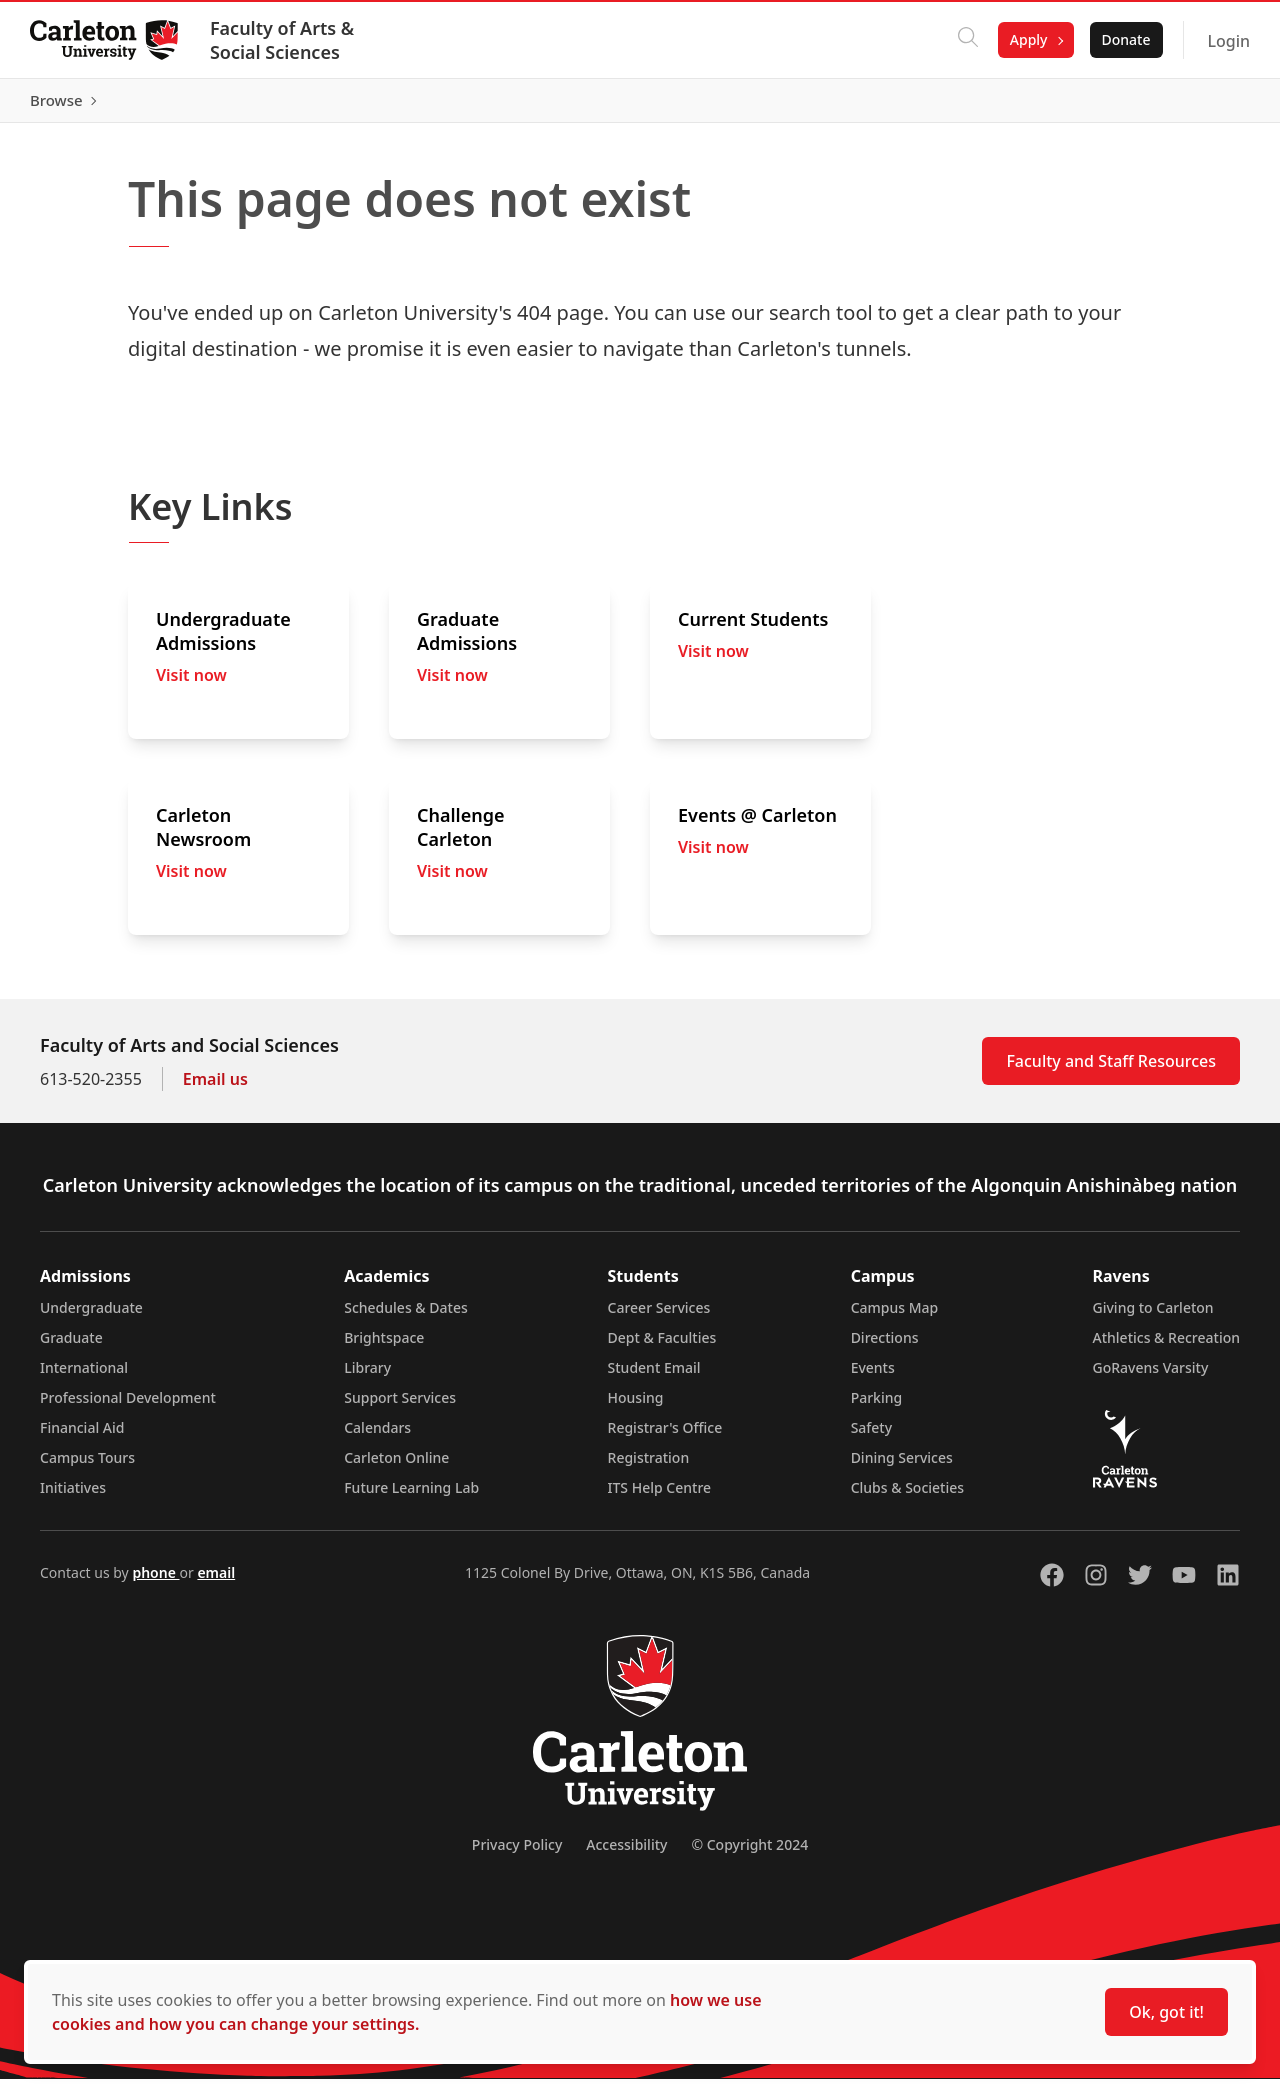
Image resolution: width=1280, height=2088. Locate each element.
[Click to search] (966, 40)
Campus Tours (87, 1466)
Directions (885, 1346)
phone (155, 1581)
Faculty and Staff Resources (1111, 1070)
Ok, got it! (1166, 2012)
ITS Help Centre (660, 1496)
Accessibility (626, 1853)
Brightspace (384, 1346)
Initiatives (73, 1496)
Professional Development (128, 1406)
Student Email (654, 1376)
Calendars (377, 1436)
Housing (636, 1406)
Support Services (400, 1406)
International (84, 1376)
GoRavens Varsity (1151, 1376)
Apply (1027, 39)
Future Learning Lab (411, 1496)
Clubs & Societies (907, 1496)
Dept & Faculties (662, 1346)
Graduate (71, 1346)
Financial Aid (82, 1436)
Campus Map (895, 1316)
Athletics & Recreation (1166, 1346)
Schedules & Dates (406, 1316)
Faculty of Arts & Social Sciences (284, 40)
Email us (215, 1088)
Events (873, 1376)
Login (1226, 41)
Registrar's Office (665, 1436)
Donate (1123, 39)
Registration (649, 1466)
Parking (877, 1406)
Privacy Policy (517, 1853)
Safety (872, 1436)
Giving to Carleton (1153, 1316)
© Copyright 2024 (749, 1853)
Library (367, 1376)
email (216, 1581)
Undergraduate (91, 1316)
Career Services (659, 1316)
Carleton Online (396, 1466)
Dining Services (902, 1466)
